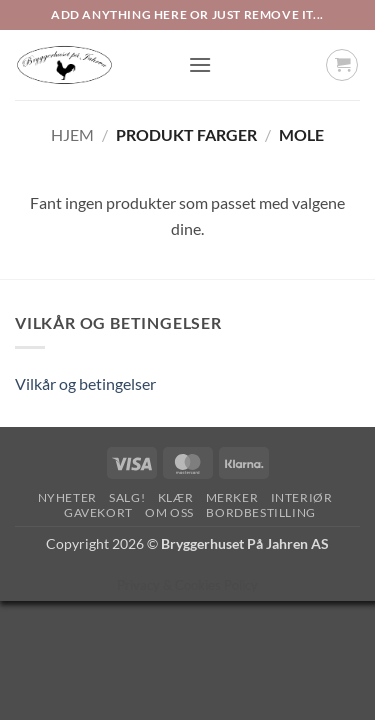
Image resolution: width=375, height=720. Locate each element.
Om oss (169, 512)
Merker (232, 497)
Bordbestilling (261, 512)
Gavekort (98, 512)
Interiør (302, 497)
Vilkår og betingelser (85, 383)
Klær (175, 497)
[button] (200, 64)
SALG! (127, 497)
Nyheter (67, 497)
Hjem (72, 134)
